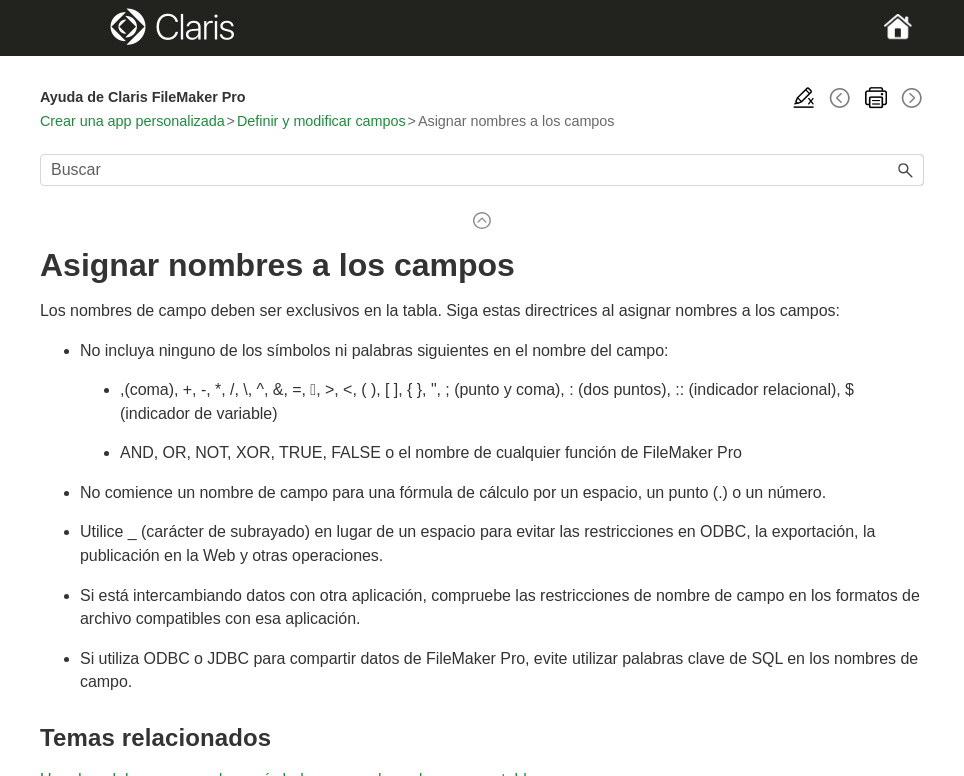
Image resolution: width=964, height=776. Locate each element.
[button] (906, 170)
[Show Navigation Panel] (82, 28)
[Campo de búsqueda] (482, 170)
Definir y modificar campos (321, 121)
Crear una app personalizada (132, 121)
